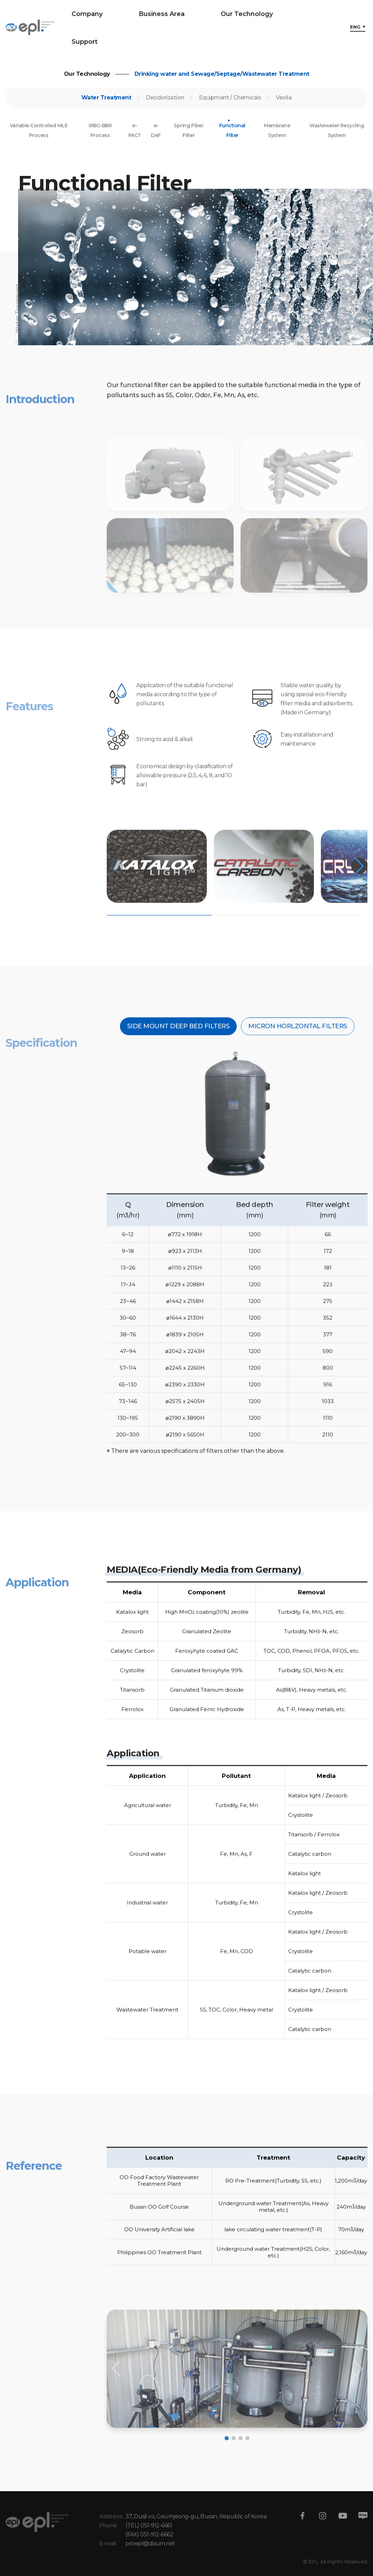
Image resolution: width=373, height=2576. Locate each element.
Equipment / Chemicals (230, 106)
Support (85, 42)
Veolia (284, 106)
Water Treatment (106, 106)
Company (87, 14)
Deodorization (165, 106)
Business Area (162, 14)
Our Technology (247, 14)
